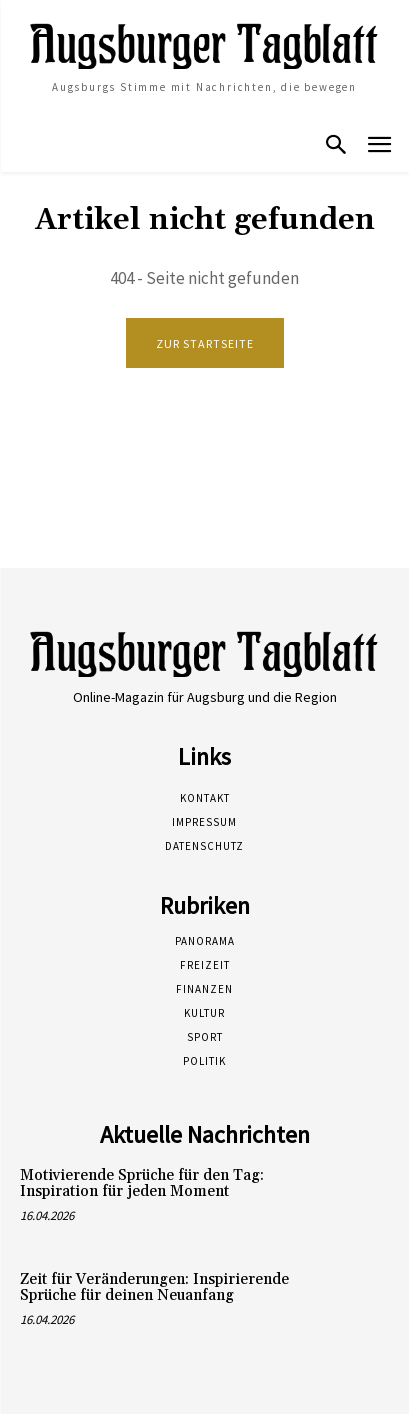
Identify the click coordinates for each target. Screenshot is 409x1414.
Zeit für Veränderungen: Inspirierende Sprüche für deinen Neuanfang (154, 1288)
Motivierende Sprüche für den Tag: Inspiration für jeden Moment (142, 1184)
